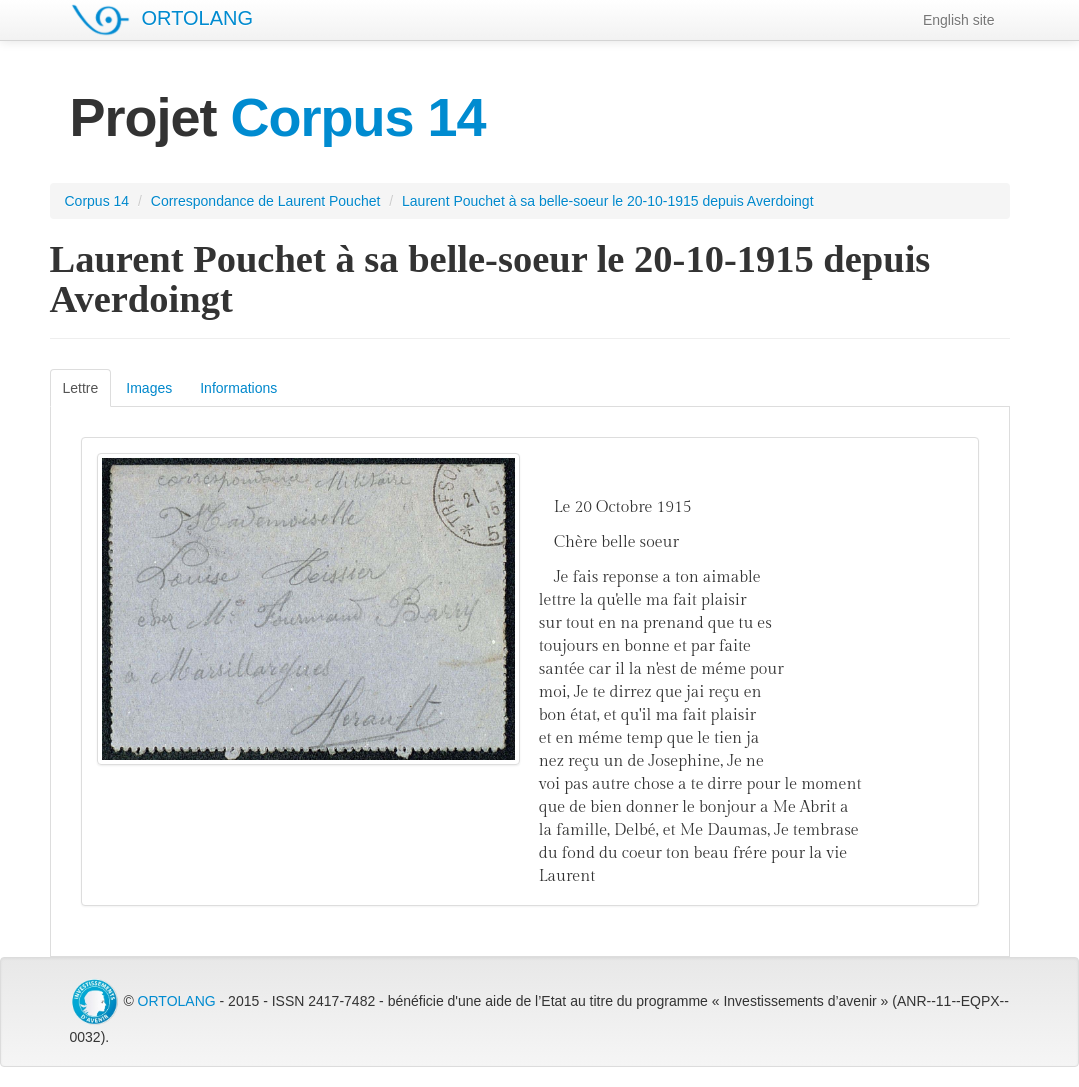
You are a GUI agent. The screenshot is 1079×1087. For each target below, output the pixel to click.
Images (149, 388)
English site (959, 20)
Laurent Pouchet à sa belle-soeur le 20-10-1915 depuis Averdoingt (607, 201)
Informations (238, 388)
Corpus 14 (97, 201)
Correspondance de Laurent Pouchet (266, 201)
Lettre (81, 388)
